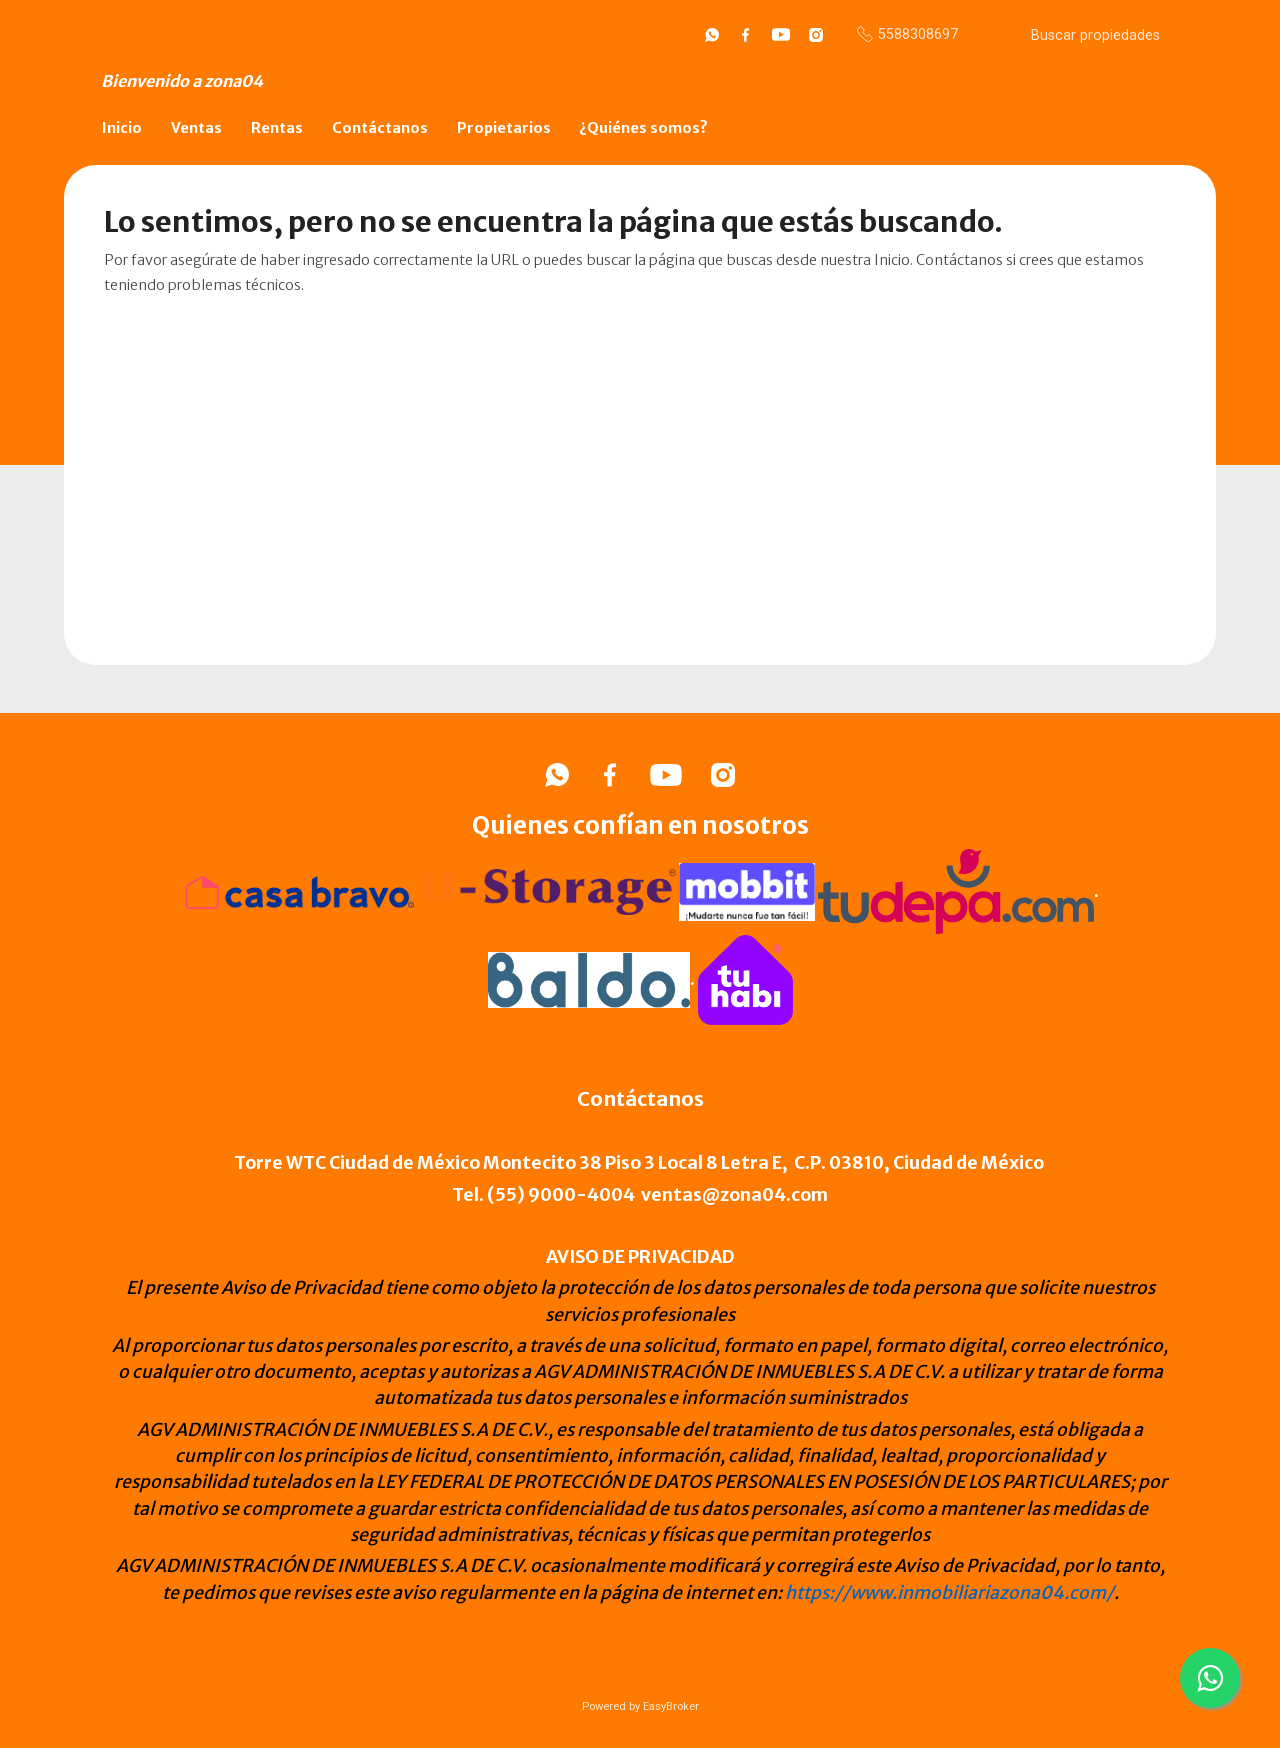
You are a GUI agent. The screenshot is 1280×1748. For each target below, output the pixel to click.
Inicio (122, 128)
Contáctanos (380, 128)
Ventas (196, 128)
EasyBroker (671, 1706)
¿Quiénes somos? (643, 128)
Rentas (277, 128)
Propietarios (504, 128)
